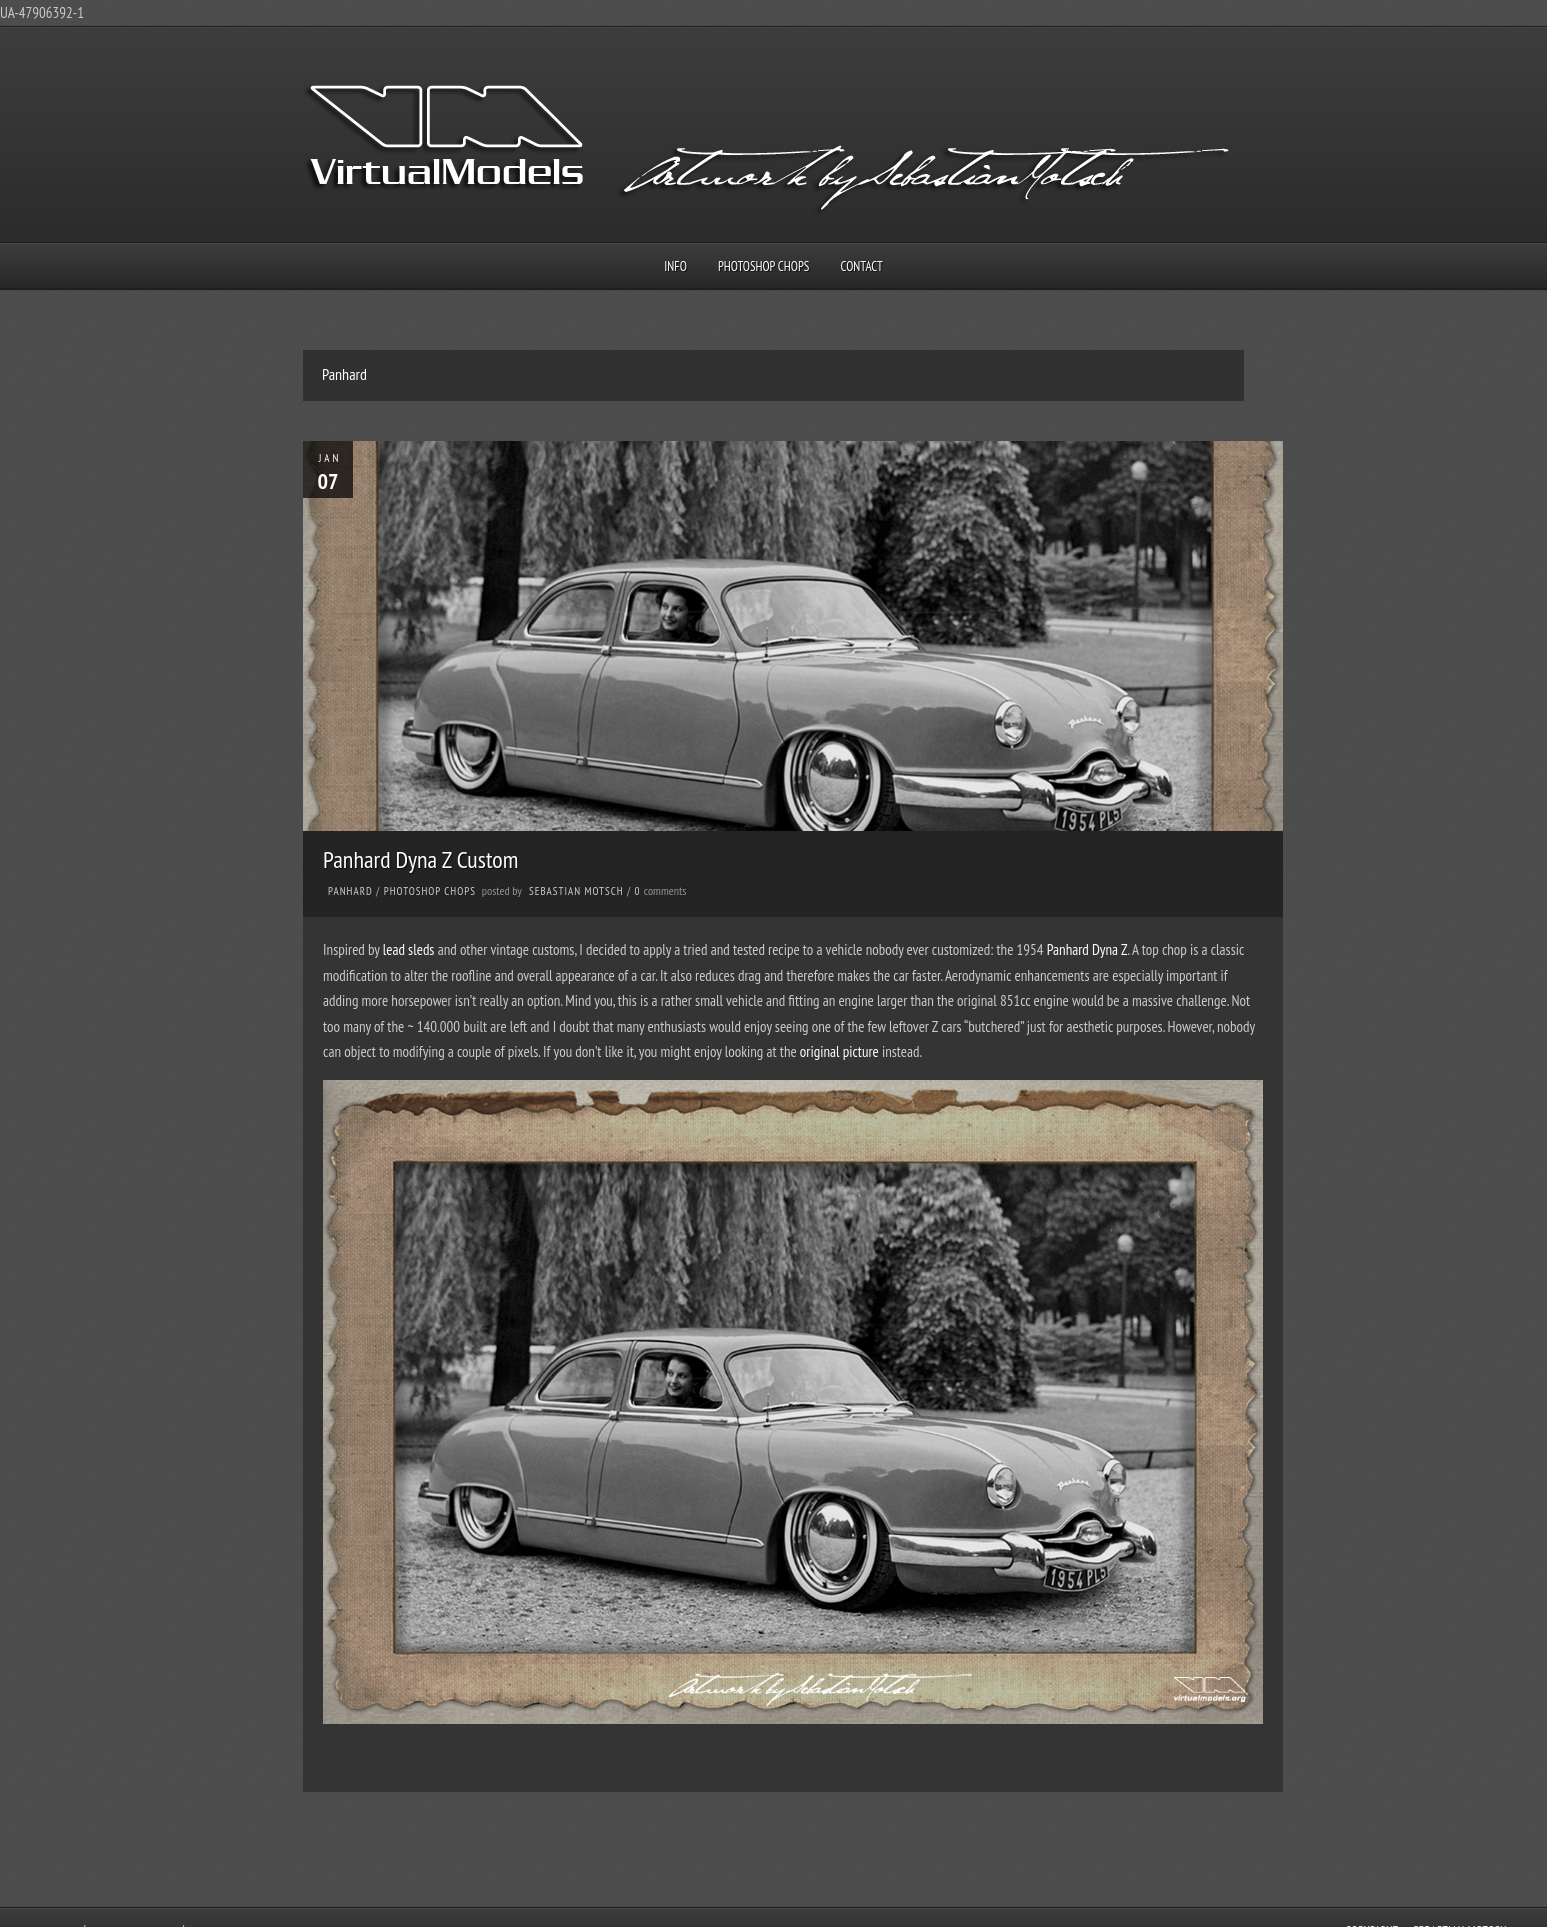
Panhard (350, 891)
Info (675, 266)
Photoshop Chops (763, 266)
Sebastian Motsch (576, 891)
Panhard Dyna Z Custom (420, 859)
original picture (839, 1051)
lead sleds (409, 949)
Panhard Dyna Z (1087, 949)
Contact (862, 266)
